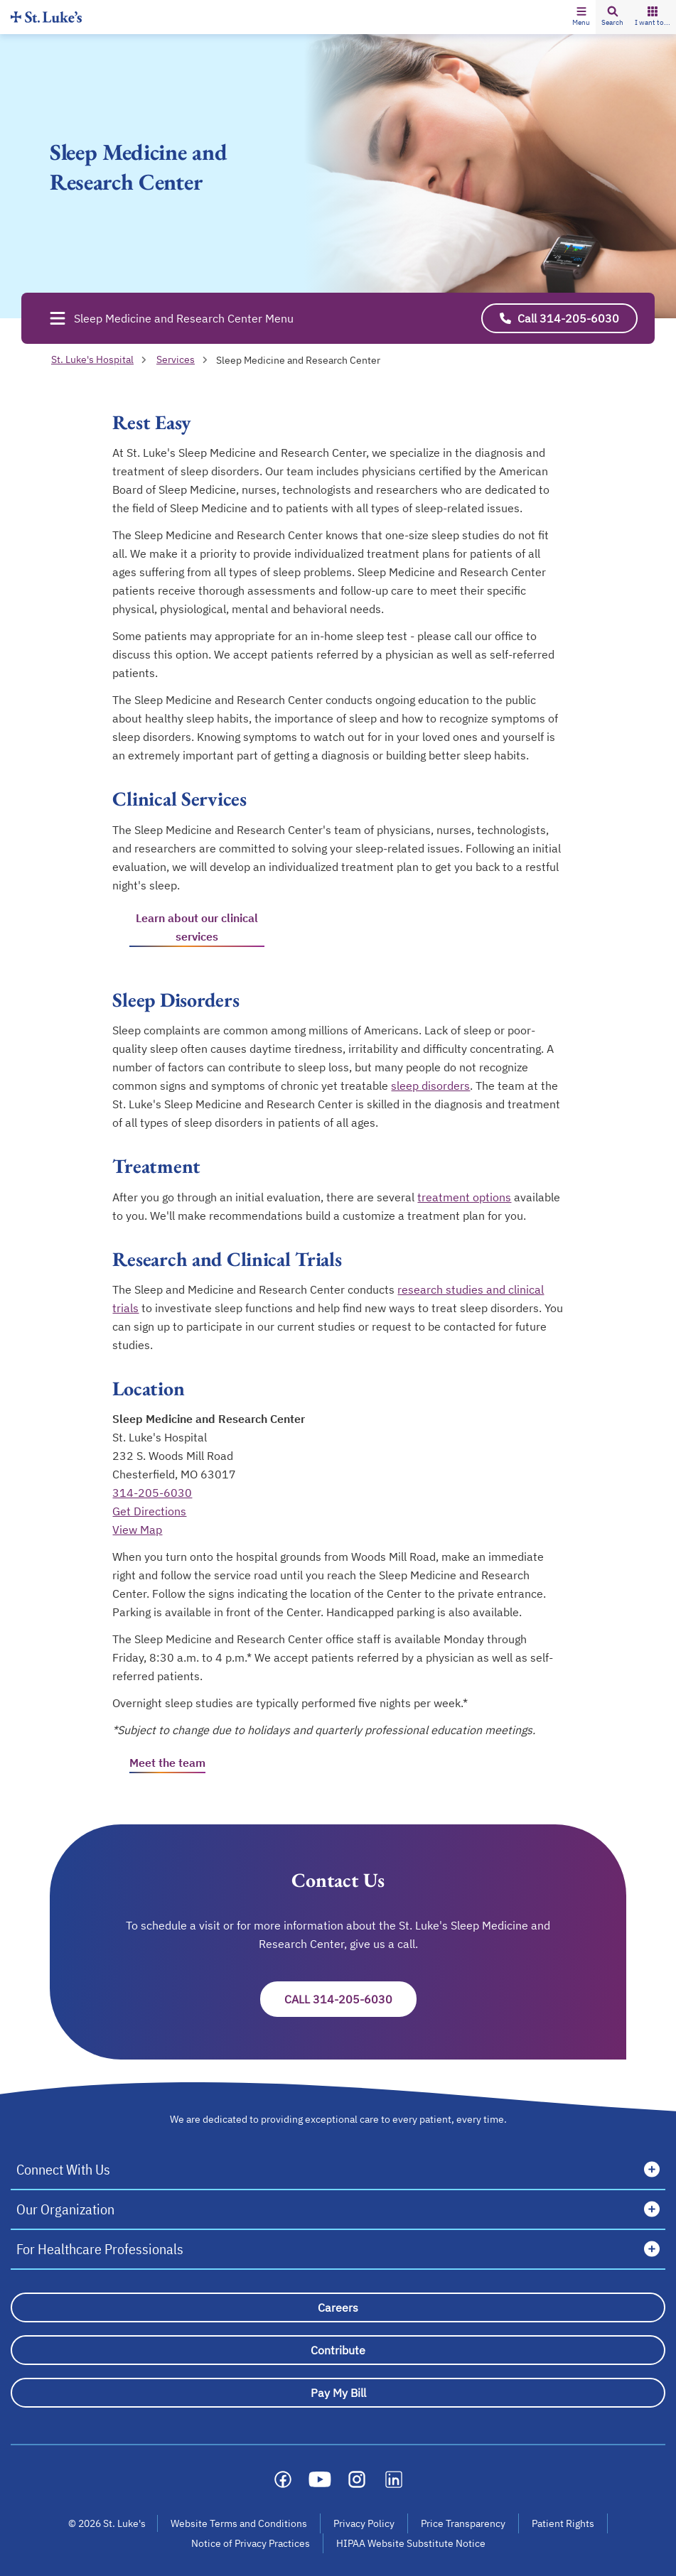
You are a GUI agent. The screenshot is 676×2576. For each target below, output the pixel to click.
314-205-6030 (152, 1492)
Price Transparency (463, 2523)
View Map (137, 1529)
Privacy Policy (364, 2523)
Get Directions (149, 1511)
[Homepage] (46, 16)
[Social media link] (283, 2479)
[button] (581, 17)
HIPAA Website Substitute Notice (411, 2543)
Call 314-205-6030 (338, 1999)
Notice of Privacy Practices (250, 2543)
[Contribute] (338, 2350)
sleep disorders (430, 1085)
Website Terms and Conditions (239, 2523)
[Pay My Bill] (338, 2393)
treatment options (464, 1197)
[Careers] (338, 2307)
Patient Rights (563, 2523)
